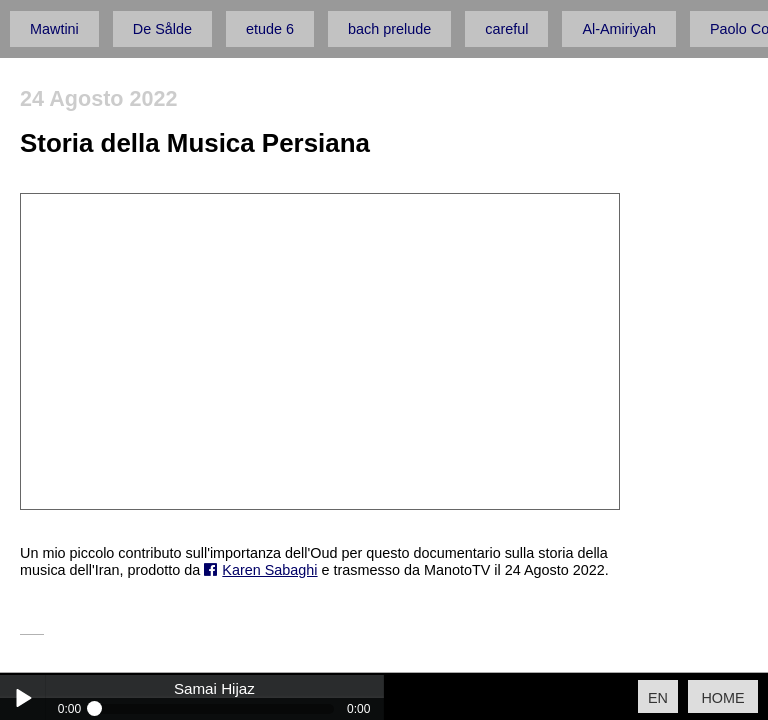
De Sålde (162, 29)
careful (506, 29)
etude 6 (270, 29)
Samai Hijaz (214, 689)
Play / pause (22, 697)
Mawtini (54, 29)
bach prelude (389, 29)
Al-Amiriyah (619, 29)
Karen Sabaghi (269, 570)
